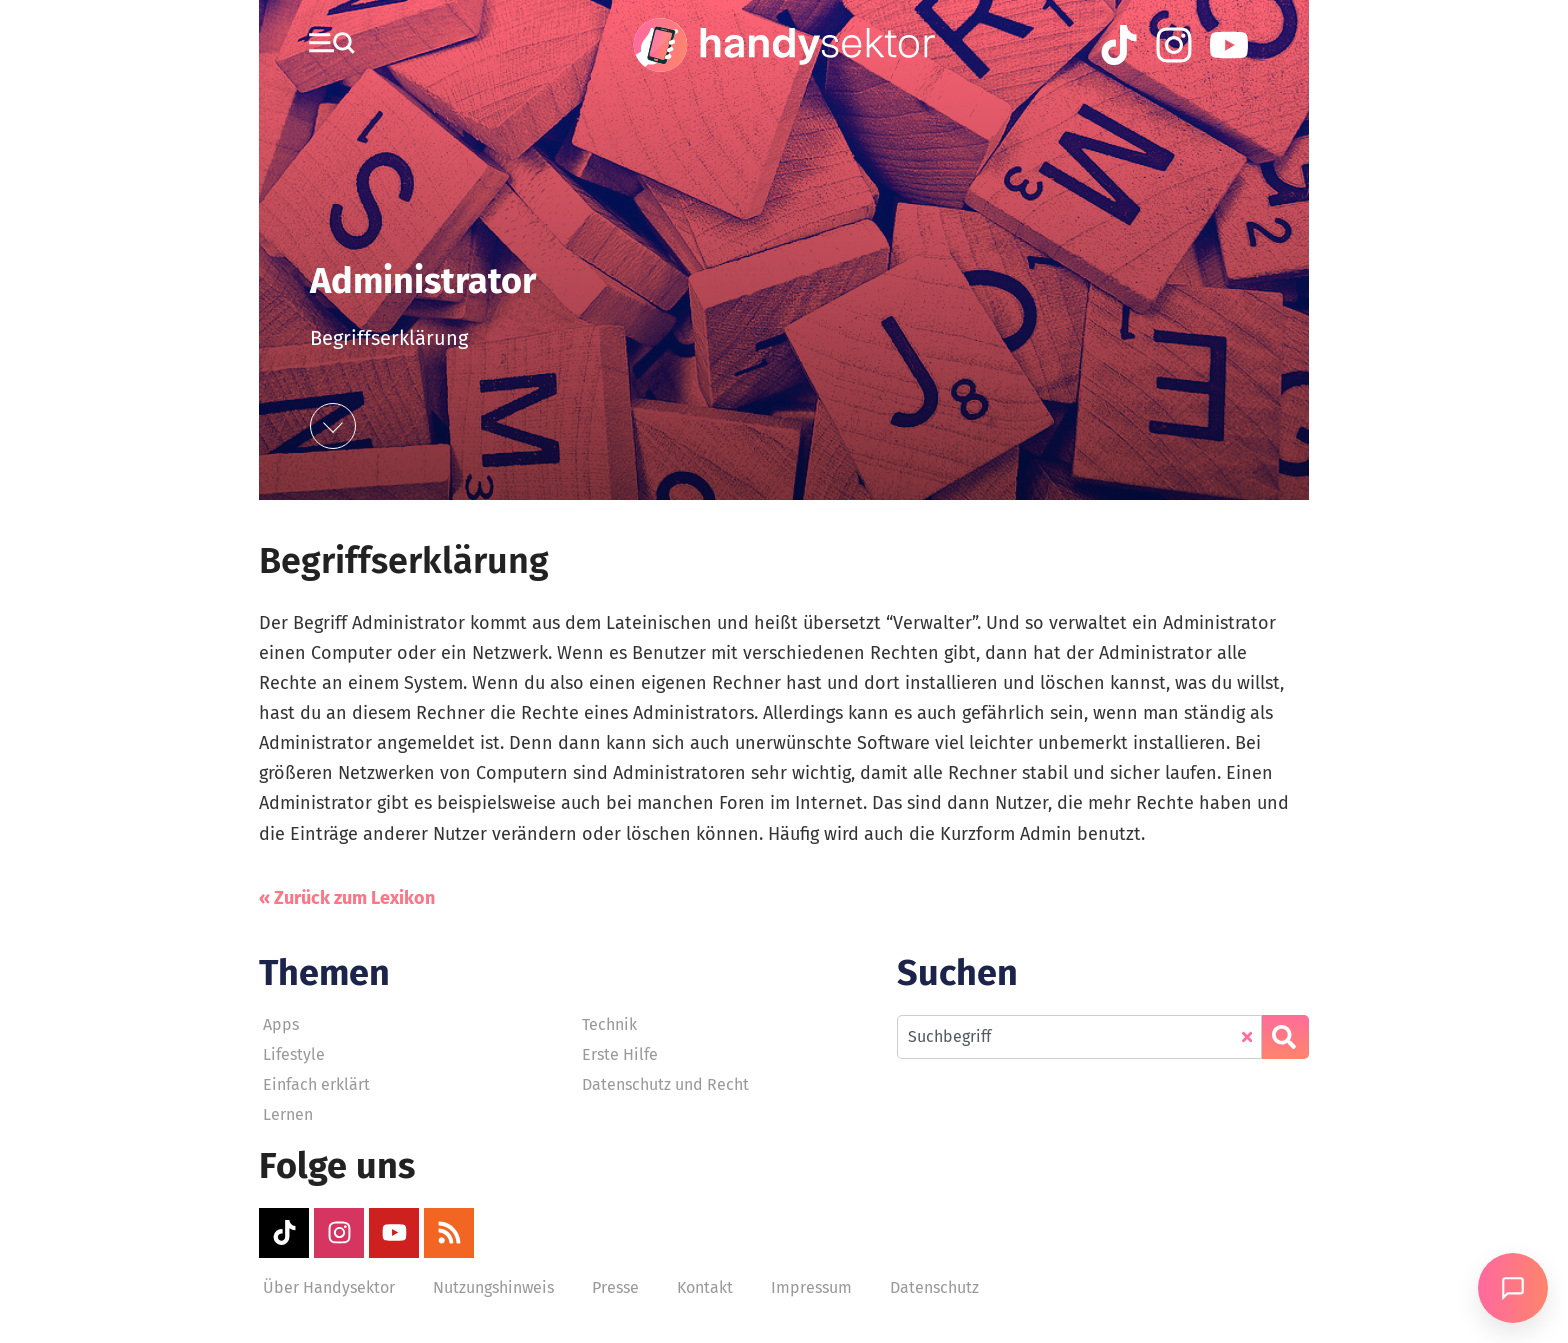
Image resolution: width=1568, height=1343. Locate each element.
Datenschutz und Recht (665, 1084)
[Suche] (1285, 1037)
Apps (281, 1024)
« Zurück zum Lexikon (347, 898)
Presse (615, 1287)
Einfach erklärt (316, 1084)
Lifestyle (294, 1054)
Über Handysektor (329, 1287)
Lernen (288, 1114)
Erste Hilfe (620, 1054)
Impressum (811, 1287)
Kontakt (705, 1287)
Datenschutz (934, 1287)
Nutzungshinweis (493, 1287)
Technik (609, 1024)
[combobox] (1079, 1037)
